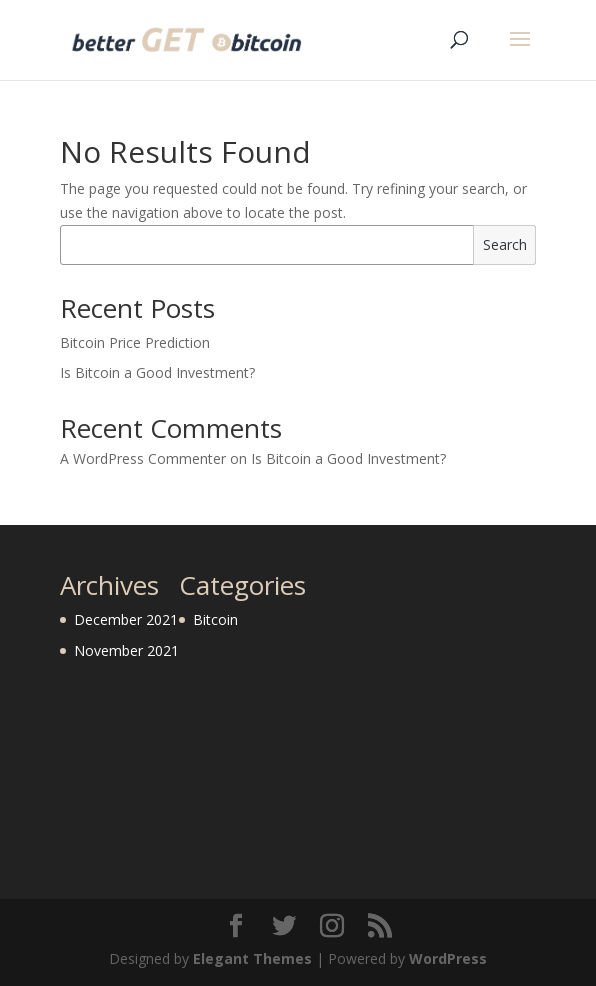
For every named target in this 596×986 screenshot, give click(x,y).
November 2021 (126, 650)
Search (505, 244)
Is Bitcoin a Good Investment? (157, 372)
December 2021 (126, 619)
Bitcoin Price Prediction (135, 342)
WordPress (448, 958)
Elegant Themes (252, 958)
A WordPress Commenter (143, 458)
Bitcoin (215, 619)
